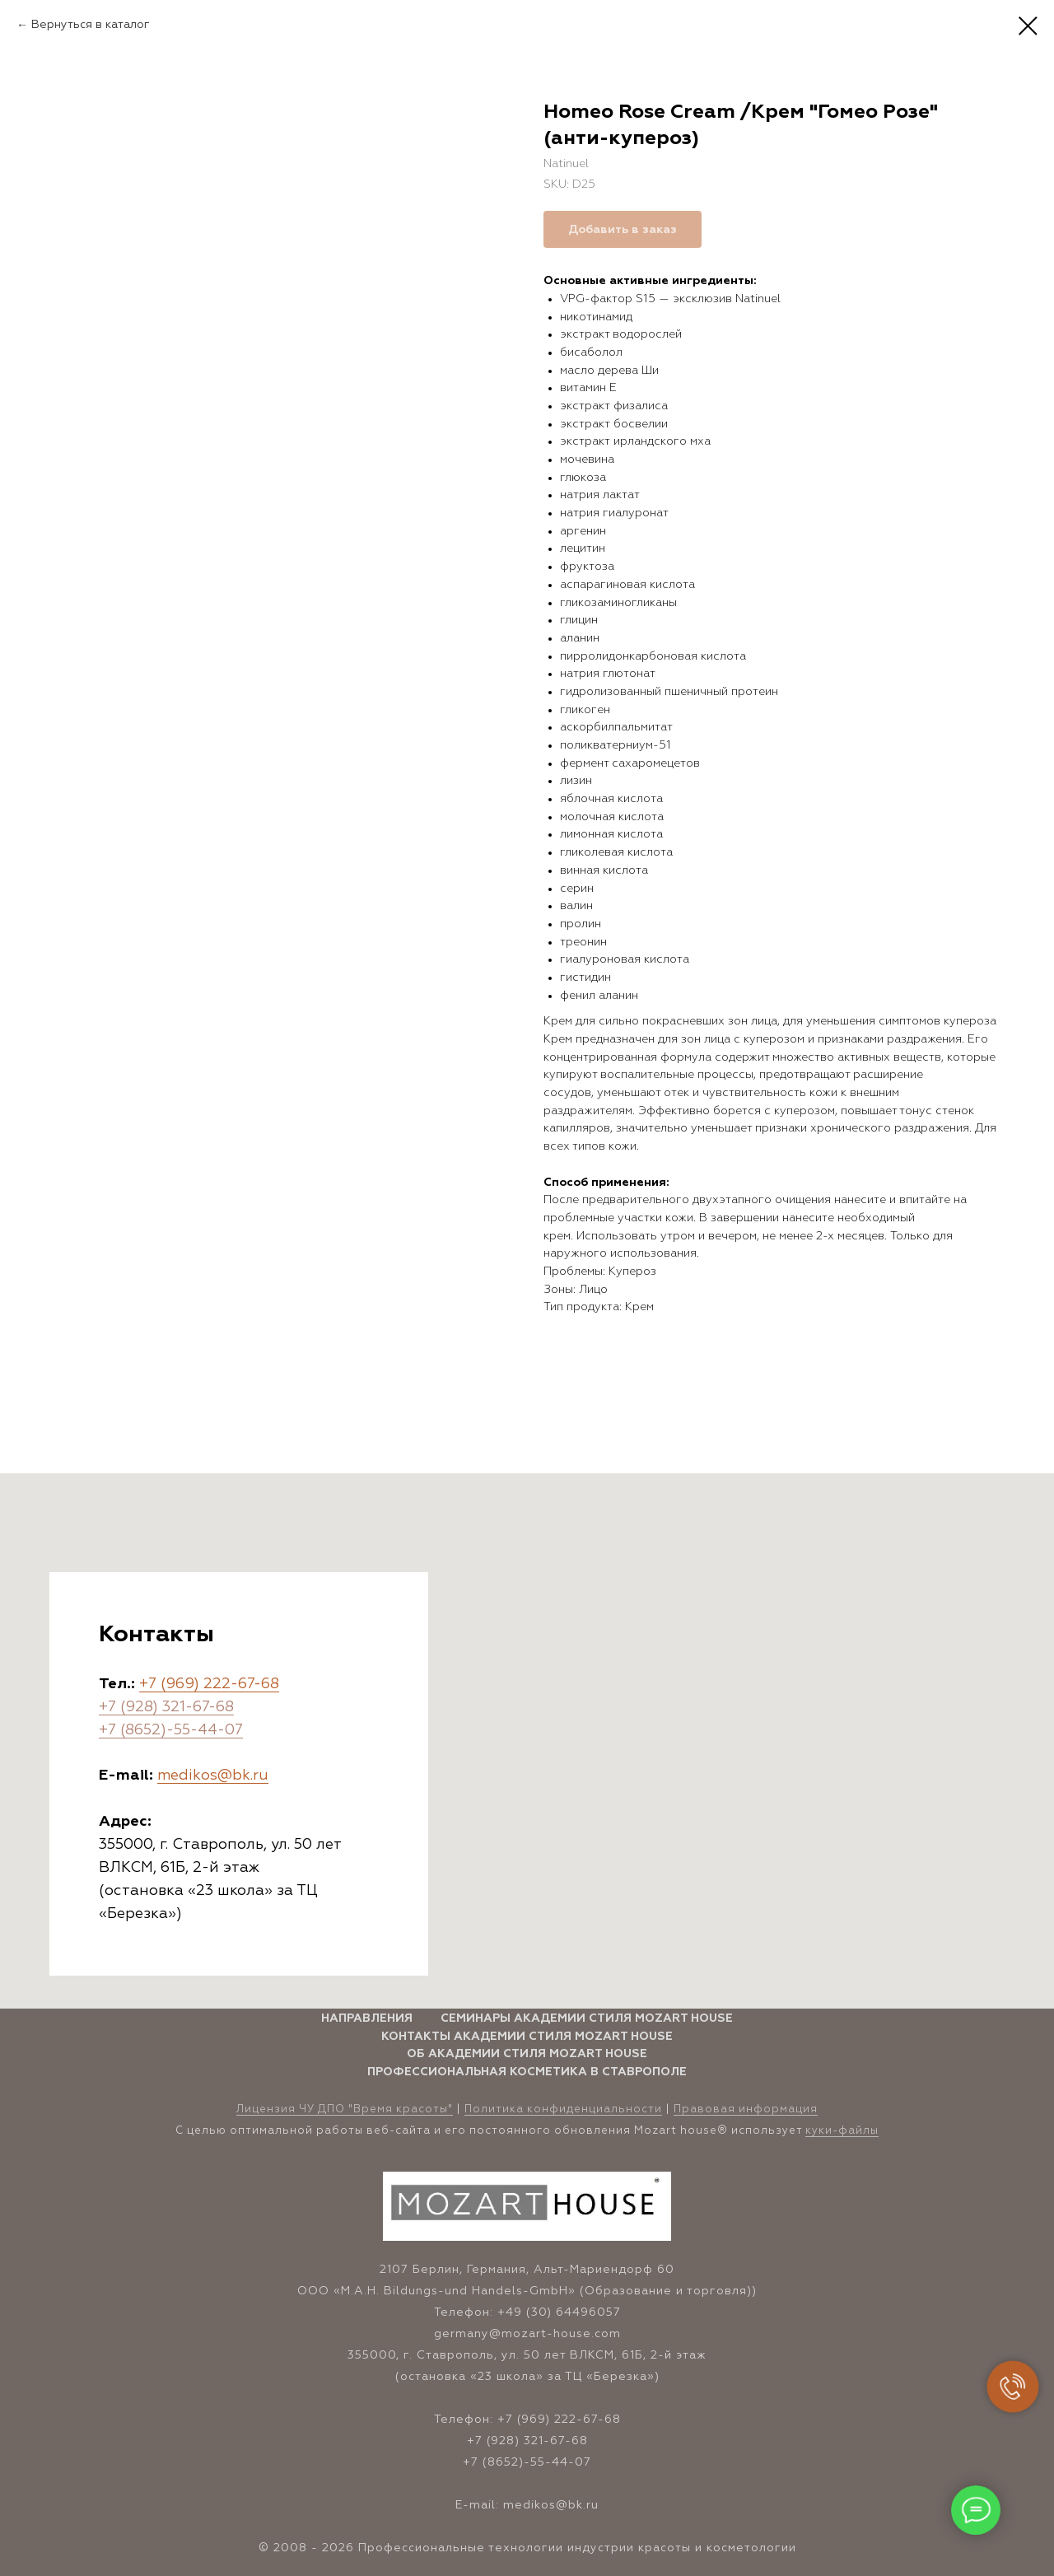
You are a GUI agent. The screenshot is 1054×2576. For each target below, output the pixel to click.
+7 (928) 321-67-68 (166, 1707)
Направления (367, 2018)
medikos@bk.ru (212, 1775)
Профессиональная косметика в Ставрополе (527, 2072)
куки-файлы (842, 2131)
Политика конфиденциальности (563, 2109)
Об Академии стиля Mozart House (527, 2054)
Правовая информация (746, 2109)
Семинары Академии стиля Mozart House (587, 2018)
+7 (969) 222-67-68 (209, 1684)
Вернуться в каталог (90, 24)
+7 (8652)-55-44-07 (171, 1730)
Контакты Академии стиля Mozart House (527, 2036)
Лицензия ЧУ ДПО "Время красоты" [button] (344, 2109)
